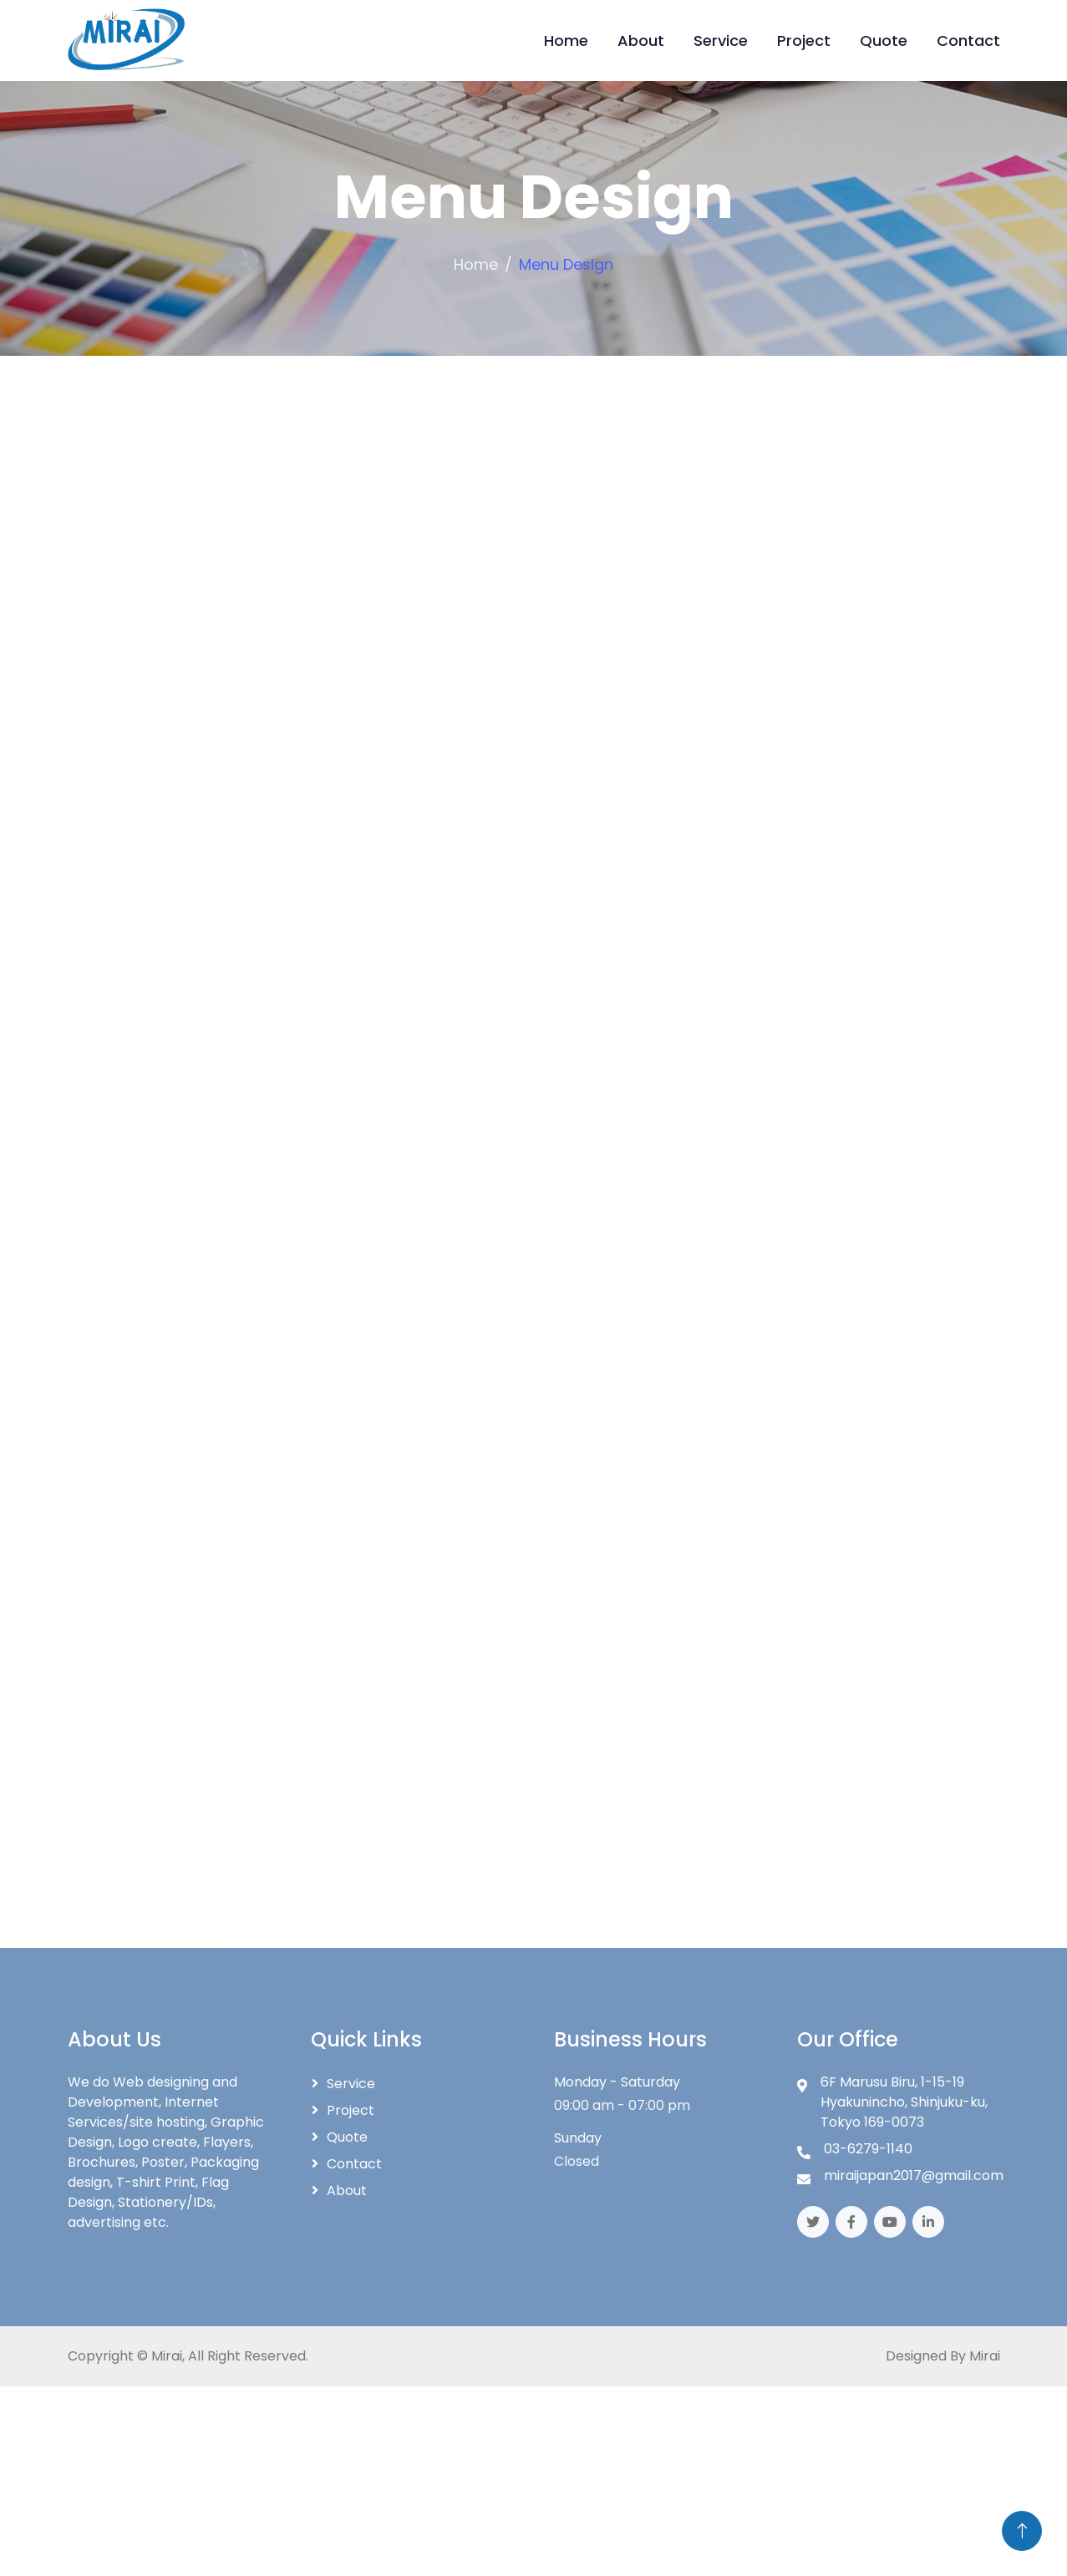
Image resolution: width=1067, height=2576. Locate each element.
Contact (968, 40)
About (640, 40)
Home (566, 40)
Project (804, 40)
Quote (883, 40)
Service (721, 40)
